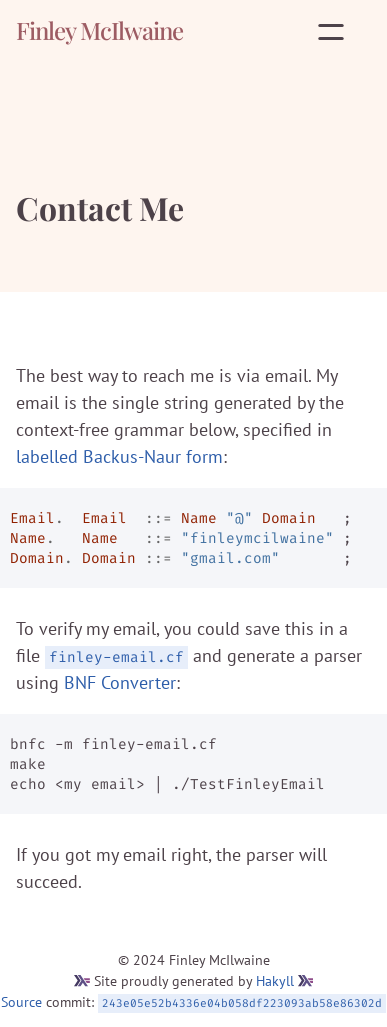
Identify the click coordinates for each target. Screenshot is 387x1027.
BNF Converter (120, 682)
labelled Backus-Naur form (119, 456)
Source (21, 1002)
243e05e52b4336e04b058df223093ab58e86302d (242, 1003)
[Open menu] (335, 32)
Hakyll (275, 981)
